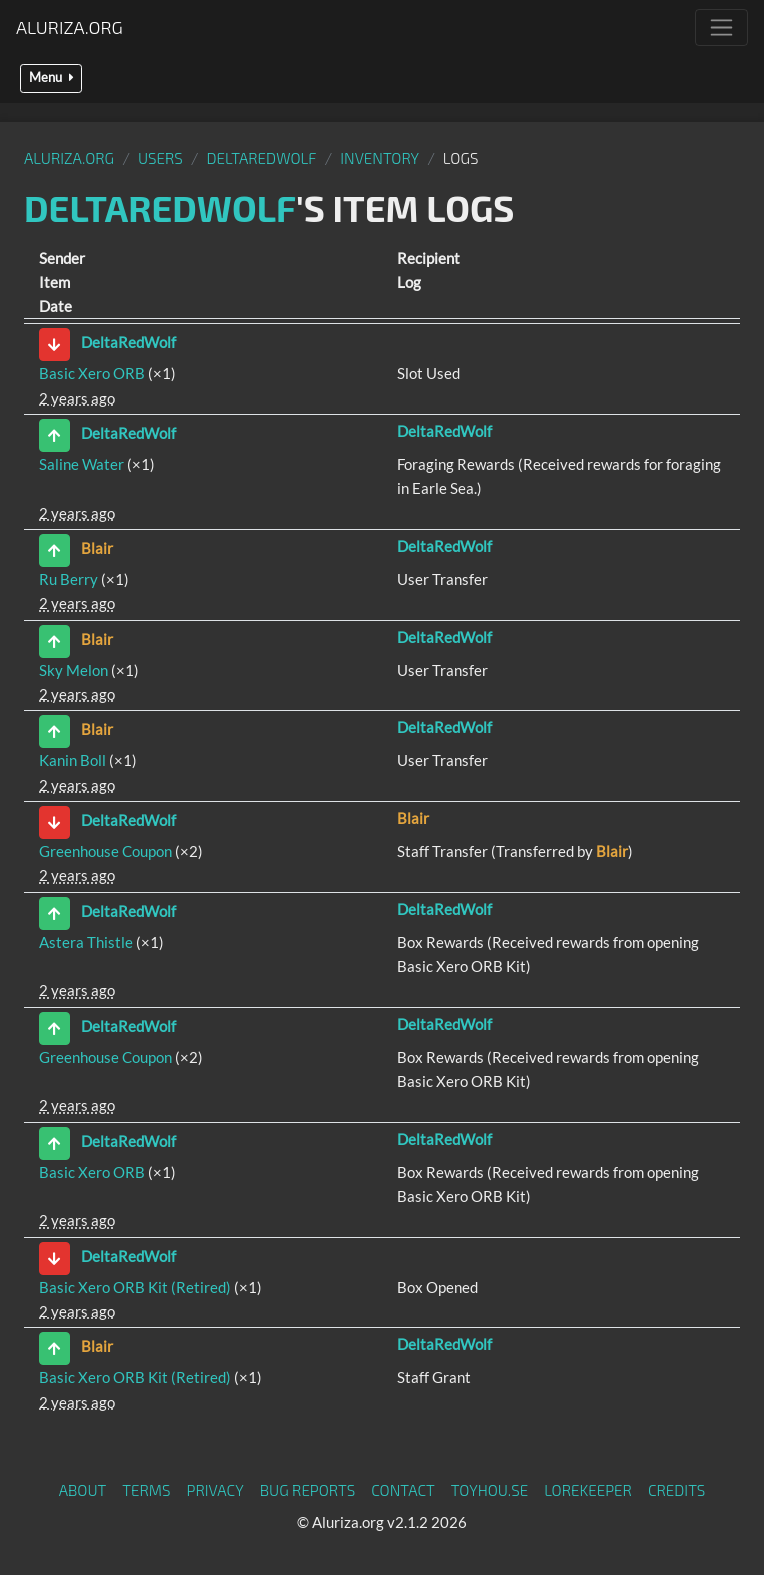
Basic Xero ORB (92, 373)
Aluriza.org (69, 27)
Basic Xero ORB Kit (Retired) (135, 1287)
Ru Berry (68, 579)
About (83, 1490)
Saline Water (81, 464)
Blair (97, 548)
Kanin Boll (72, 760)
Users (160, 158)
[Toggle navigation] (721, 27)
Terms (146, 1490)
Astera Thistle (86, 942)
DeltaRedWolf (262, 158)
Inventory (379, 158)
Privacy (215, 1490)
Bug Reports (308, 1490)
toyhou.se (489, 1490)
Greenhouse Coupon (105, 851)
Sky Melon (73, 670)
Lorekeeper (588, 1490)
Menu (51, 77)
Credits (677, 1490)
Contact (403, 1490)
